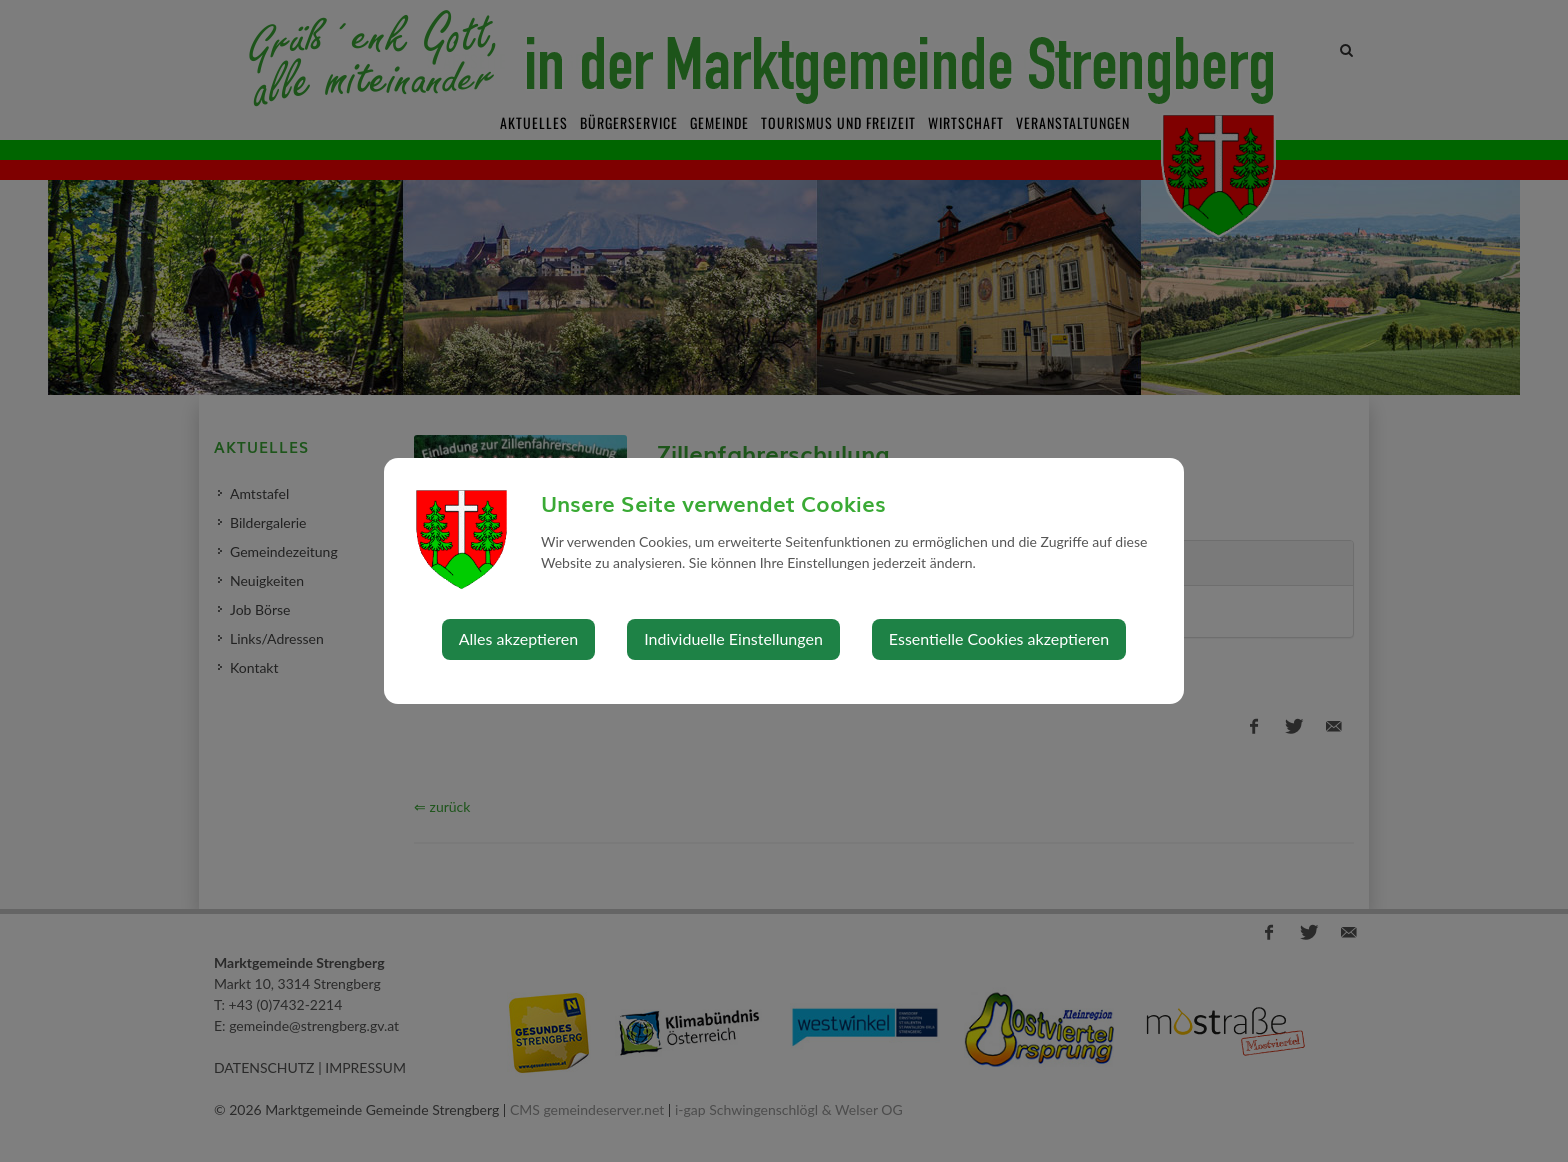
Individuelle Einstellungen (733, 638)
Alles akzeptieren (518, 638)
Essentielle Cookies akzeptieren (999, 638)
